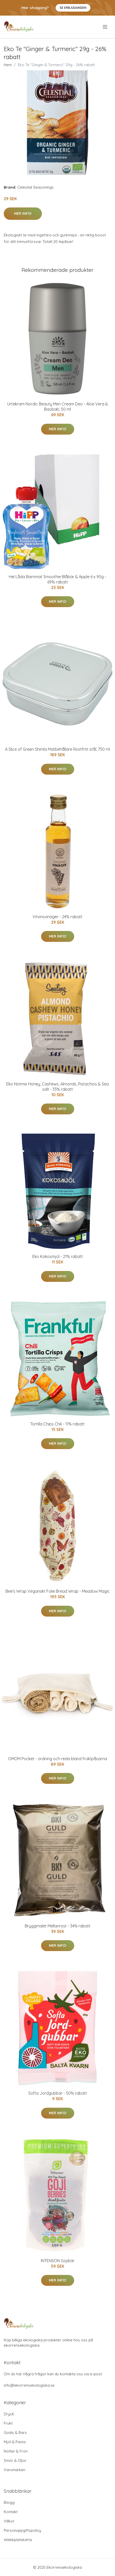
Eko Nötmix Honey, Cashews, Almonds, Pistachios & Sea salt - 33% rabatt (57, 1086)
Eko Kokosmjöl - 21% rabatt (57, 1256)
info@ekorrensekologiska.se (29, 2385)
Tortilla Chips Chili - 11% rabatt (57, 1423)
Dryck (9, 2414)
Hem (8, 64)
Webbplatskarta (18, 2539)
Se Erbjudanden (73, 8)
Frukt (8, 2423)
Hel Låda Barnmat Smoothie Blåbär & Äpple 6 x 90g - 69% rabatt (57, 579)
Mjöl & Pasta (15, 2441)
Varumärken (14, 2469)
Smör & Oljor (15, 2460)
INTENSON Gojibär (57, 2260)
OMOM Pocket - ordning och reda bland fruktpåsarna (57, 1758)
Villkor (9, 2521)
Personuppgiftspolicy (22, 2530)
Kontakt (11, 2511)
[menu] (105, 27)
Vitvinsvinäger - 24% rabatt (57, 916)
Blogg (9, 2502)
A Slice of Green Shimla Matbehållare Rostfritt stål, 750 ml (57, 749)
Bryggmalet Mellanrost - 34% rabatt (57, 1925)
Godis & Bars (15, 2432)
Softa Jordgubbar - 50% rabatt (57, 2093)
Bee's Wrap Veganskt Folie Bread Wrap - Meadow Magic (58, 1591)
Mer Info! (23, 213)
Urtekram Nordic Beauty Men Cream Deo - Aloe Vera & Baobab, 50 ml (57, 406)
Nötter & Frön (16, 2451)
